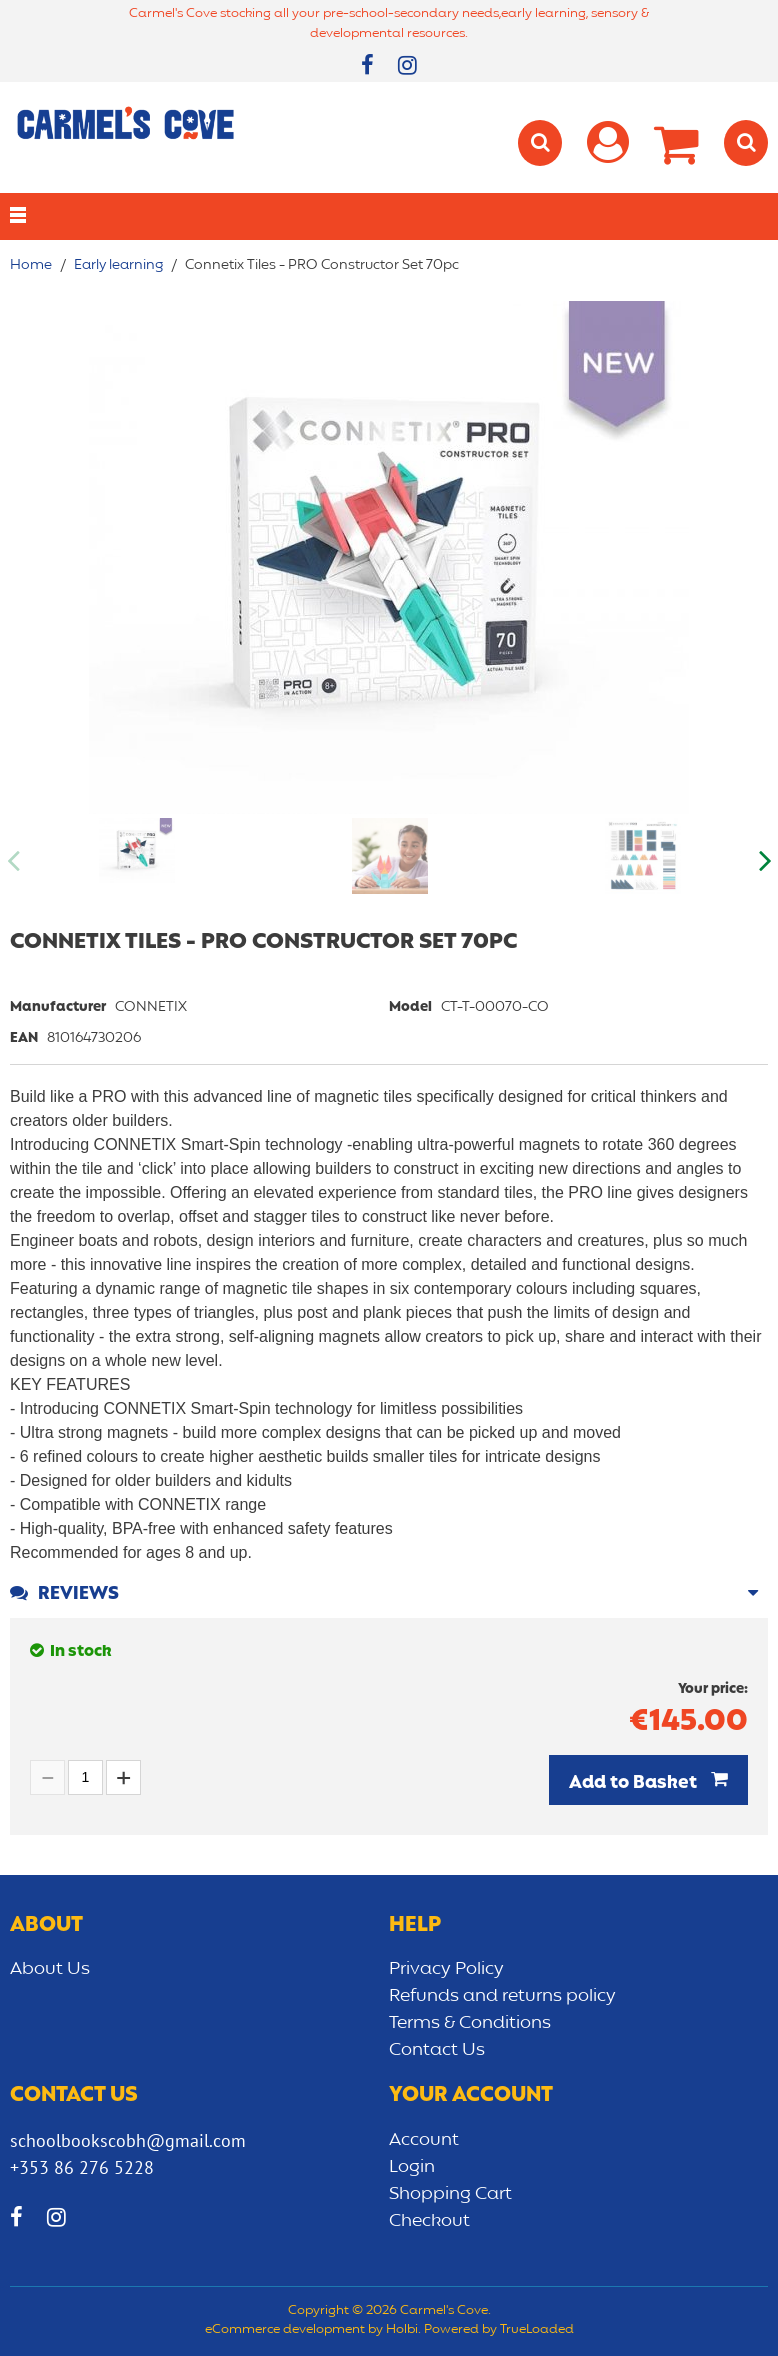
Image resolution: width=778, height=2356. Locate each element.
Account (424, 2140)
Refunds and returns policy (502, 1996)
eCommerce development (285, 2330)
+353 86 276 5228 (82, 2167)
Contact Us (437, 2050)
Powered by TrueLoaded (499, 2330)
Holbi (402, 2330)
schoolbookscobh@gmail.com (128, 2140)
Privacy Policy (446, 1969)
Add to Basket (635, 1783)
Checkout (429, 2221)
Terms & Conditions (470, 2023)
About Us (50, 1969)
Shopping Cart (450, 2194)
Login (412, 2167)
